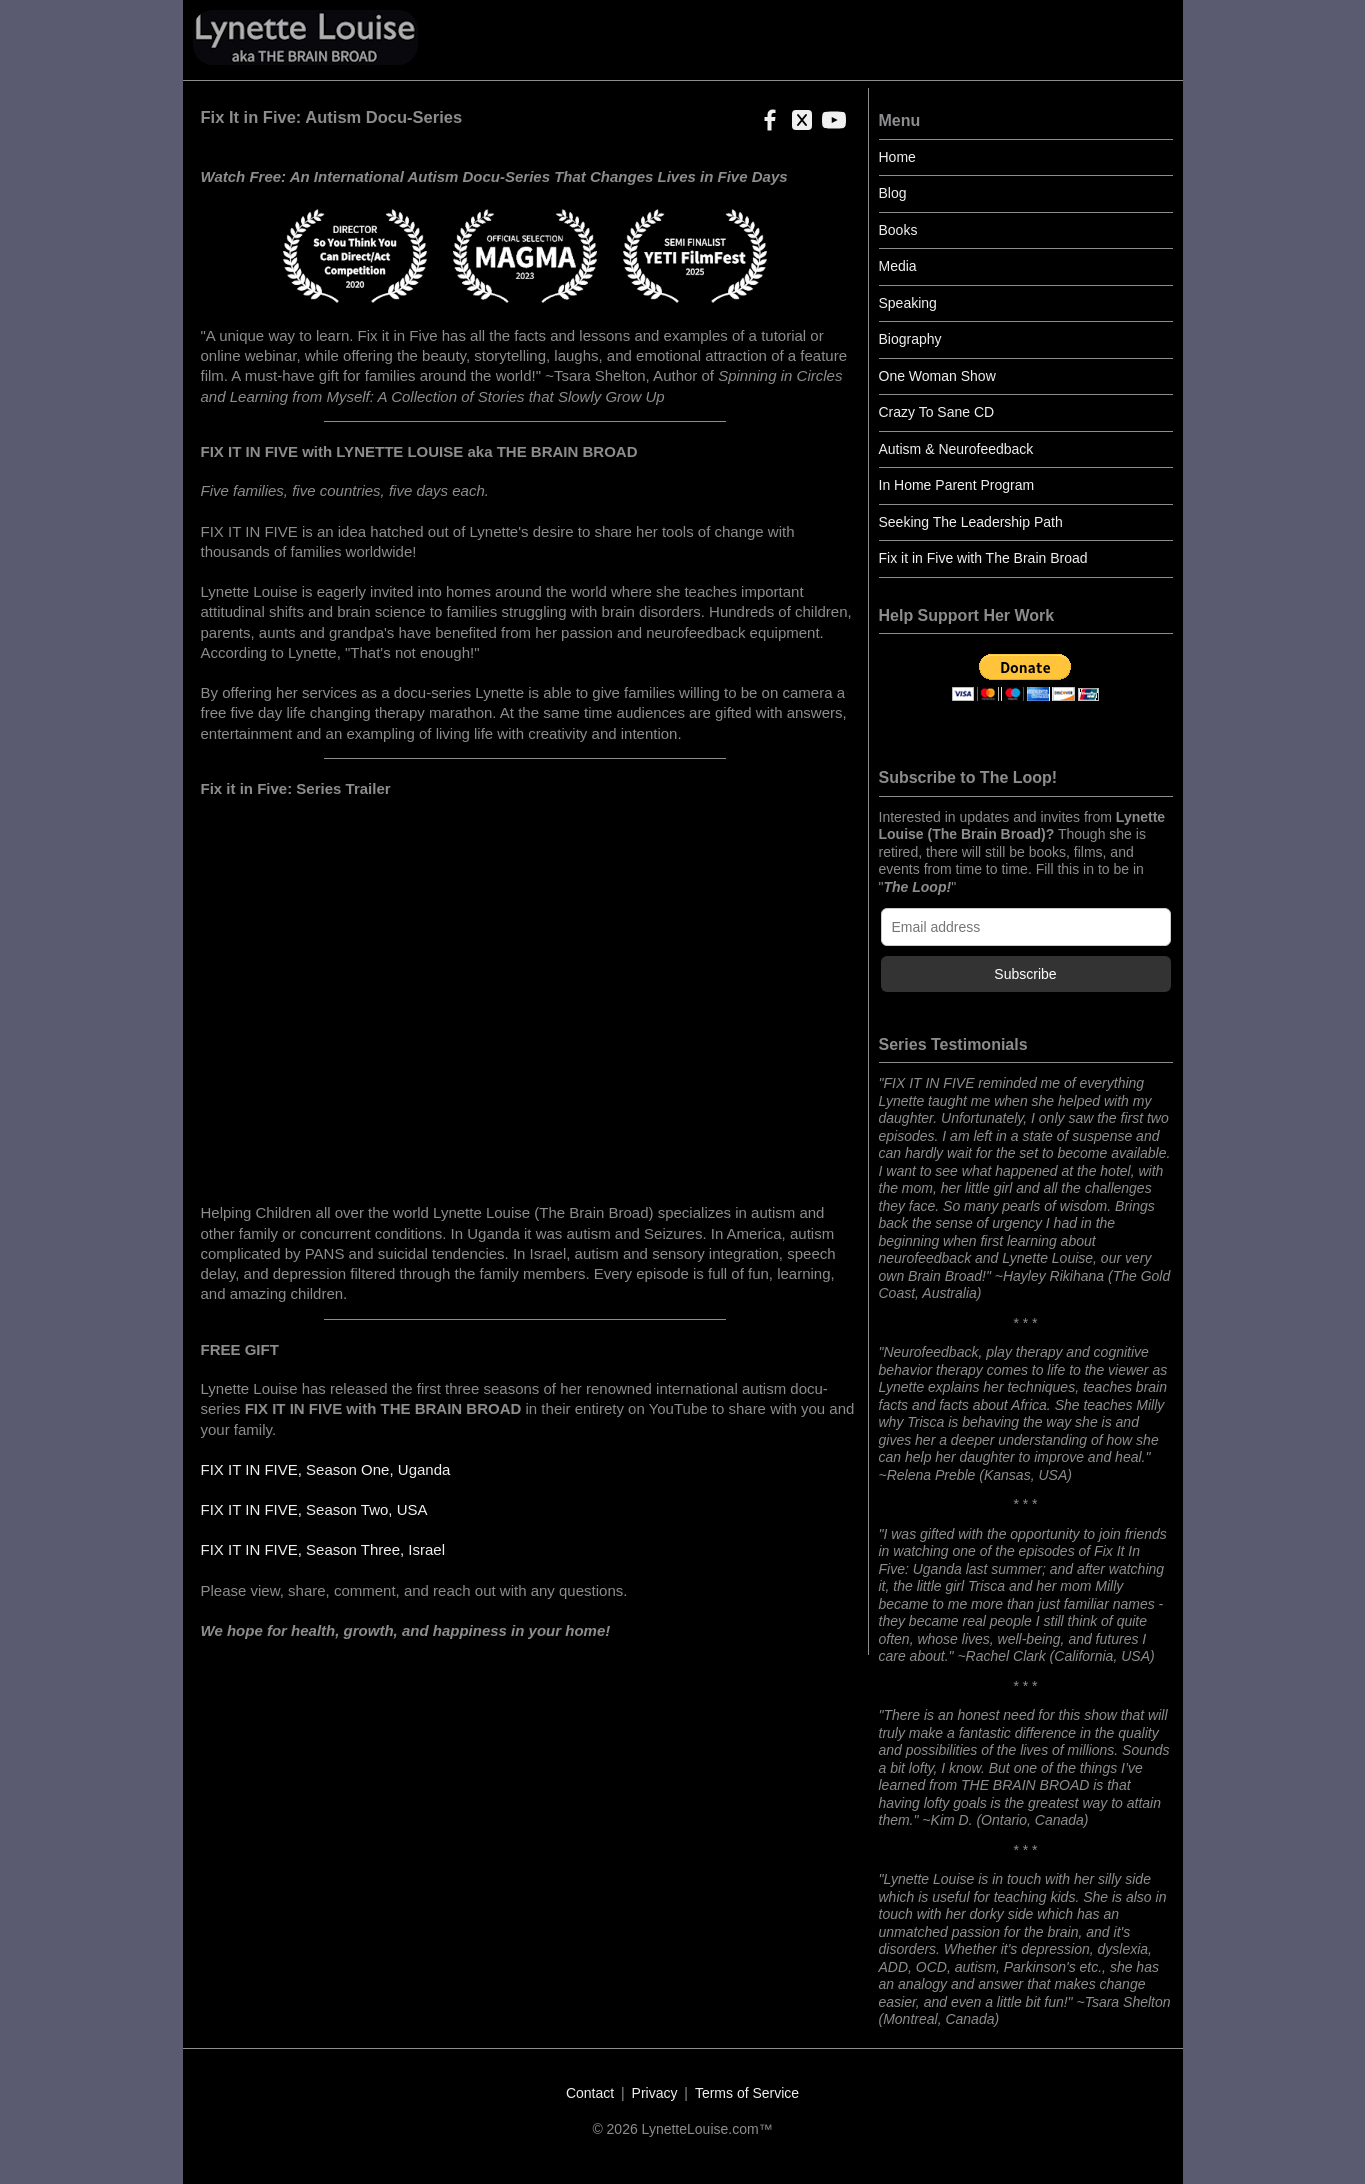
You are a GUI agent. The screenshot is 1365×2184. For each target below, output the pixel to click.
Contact (590, 2093)
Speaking (908, 303)
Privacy (655, 2093)
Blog (893, 193)
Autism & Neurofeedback (956, 449)
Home (897, 157)
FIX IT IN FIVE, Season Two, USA (314, 1509)
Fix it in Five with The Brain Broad (983, 558)
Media (898, 266)
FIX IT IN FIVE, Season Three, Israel (323, 1549)
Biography (910, 339)
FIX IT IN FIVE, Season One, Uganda (326, 1469)
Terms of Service (747, 2093)
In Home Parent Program (957, 485)
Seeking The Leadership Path (971, 522)
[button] (766, 126)
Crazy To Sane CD (937, 412)
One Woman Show (937, 376)
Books (898, 230)
